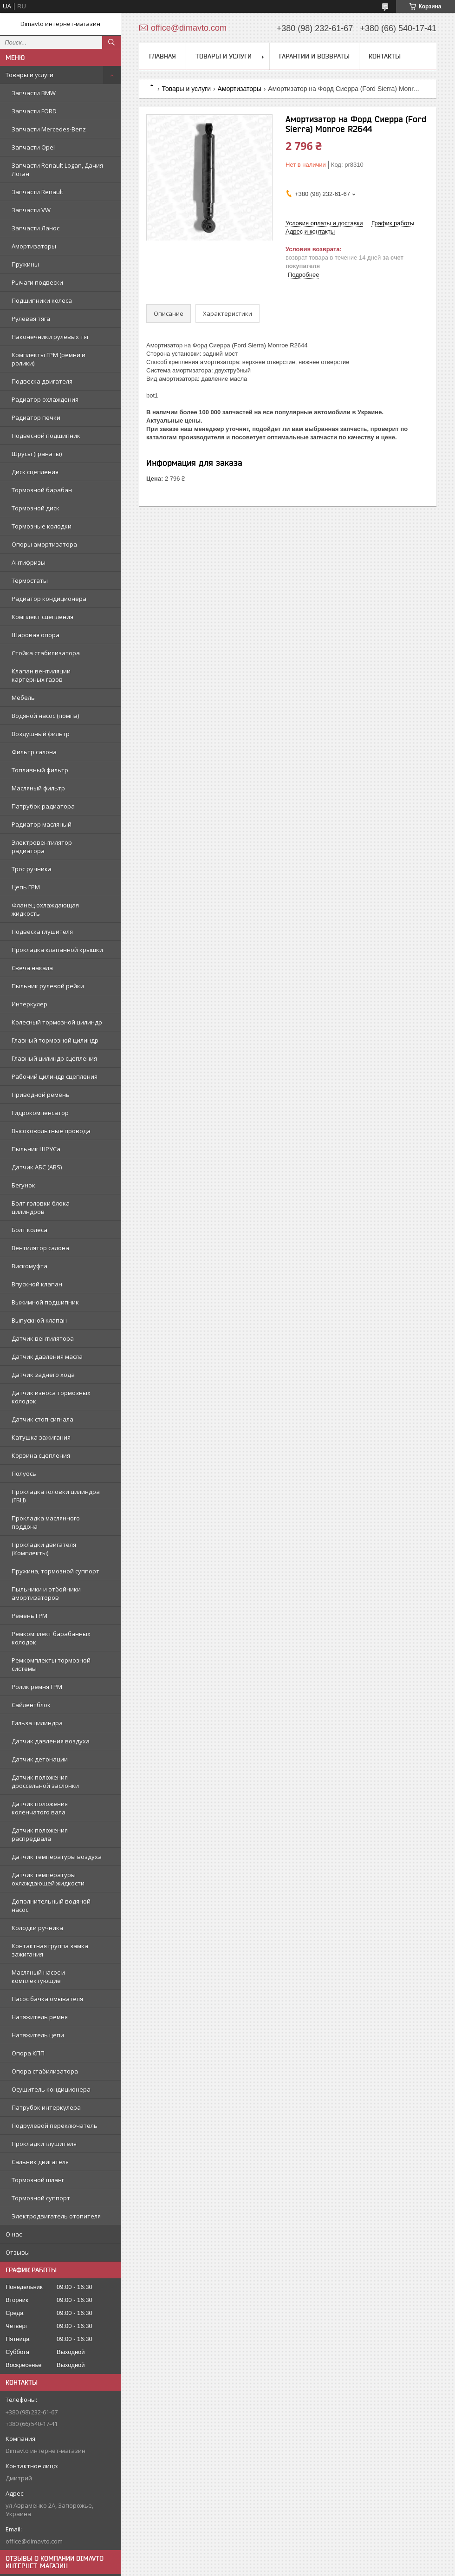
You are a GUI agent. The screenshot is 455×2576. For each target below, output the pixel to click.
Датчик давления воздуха (51, 1741)
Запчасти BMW (34, 93)
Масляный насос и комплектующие (38, 1976)
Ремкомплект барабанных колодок (51, 1638)
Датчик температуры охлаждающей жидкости (48, 1879)
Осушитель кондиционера (51, 2089)
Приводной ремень (41, 1094)
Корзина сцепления (41, 1455)
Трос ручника (32, 869)
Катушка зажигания (41, 1437)
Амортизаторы (34, 246)
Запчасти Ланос (35, 228)
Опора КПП (28, 2053)
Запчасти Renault (37, 192)
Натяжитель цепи (38, 2035)
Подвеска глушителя (42, 931)
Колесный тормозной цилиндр (57, 1022)
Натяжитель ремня (40, 2017)
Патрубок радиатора (43, 806)
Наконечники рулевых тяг (50, 337)
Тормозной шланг (38, 2180)
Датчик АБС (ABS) (37, 1167)
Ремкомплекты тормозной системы (51, 1664)
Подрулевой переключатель (55, 2125)
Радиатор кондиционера (49, 598)
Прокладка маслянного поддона (46, 1522)
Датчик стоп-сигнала (42, 1419)
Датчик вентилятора (43, 1338)
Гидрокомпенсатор (40, 1113)
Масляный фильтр (38, 788)
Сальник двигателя (40, 2162)
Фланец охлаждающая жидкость (45, 909)
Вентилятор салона (40, 1248)
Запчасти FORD (34, 111)
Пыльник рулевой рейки (48, 986)
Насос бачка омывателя (47, 1999)
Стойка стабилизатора (46, 653)
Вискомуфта (29, 1266)
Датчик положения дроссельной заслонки (45, 1781)
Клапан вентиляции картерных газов (41, 675)
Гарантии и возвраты (314, 56)
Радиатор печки (36, 417)
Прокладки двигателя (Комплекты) (44, 1548)
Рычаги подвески (37, 282)
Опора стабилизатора (45, 2071)
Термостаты (30, 580)
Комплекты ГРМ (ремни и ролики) (48, 359)
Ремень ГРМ (29, 1615)
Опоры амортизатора (44, 544)
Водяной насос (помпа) (45, 715)
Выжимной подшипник (45, 1302)
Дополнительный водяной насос (51, 1905)
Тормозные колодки (42, 526)
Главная (162, 56)
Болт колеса (29, 1230)
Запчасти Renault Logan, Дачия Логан (57, 169)
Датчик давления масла (47, 1356)
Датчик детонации (40, 1759)
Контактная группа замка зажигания (50, 1950)
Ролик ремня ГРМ (37, 1687)
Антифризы (29, 562)
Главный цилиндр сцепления (54, 1058)
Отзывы (18, 2252)
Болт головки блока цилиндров (41, 1207)
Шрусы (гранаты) (37, 454)
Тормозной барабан (42, 490)
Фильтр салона (34, 752)
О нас (14, 2234)
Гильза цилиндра (37, 1723)
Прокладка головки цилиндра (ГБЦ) (56, 1495)
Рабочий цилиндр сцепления (55, 1076)
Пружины (25, 264)
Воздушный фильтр (41, 734)
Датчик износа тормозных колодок (51, 1397)
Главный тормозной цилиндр (55, 1040)
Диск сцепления (35, 472)
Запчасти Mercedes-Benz (49, 129)
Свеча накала (32, 968)
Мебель (23, 697)
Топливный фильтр (40, 770)
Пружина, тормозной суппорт (55, 1571)
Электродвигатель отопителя (56, 2216)
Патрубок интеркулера (46, 2107)
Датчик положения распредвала (40, 1834)
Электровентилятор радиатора (42, 846)
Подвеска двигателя (42, 381)
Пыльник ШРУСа (36, 1149)
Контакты (385, 56)
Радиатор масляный (42, 824)
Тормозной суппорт (41, 2198)
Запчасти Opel (33, 147)
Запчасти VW (31, 210)
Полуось (24, 1473)
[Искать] (111, 42)
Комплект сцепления (42, 617)
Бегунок (23, 1185)
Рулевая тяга (31, 318)
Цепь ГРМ (26, 887)
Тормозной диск (35, 508)
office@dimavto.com (34, 2541)
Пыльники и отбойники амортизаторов (46, 1593)
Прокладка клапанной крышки (57, 950)
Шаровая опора (35, 635)
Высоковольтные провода (51, 1131)
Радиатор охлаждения (45, 399)
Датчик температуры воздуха (57, 1856)
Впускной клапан (37, 1284)
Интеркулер (29, 1004)
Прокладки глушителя (44, 2143)
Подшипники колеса (42, 300)
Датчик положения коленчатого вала (40, 1808)
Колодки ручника (37, 1928)
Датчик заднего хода (43, 1374)
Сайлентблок (31, 1705)
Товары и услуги (29, 75)
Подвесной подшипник (46, 435)
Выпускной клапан (39, 1320)
